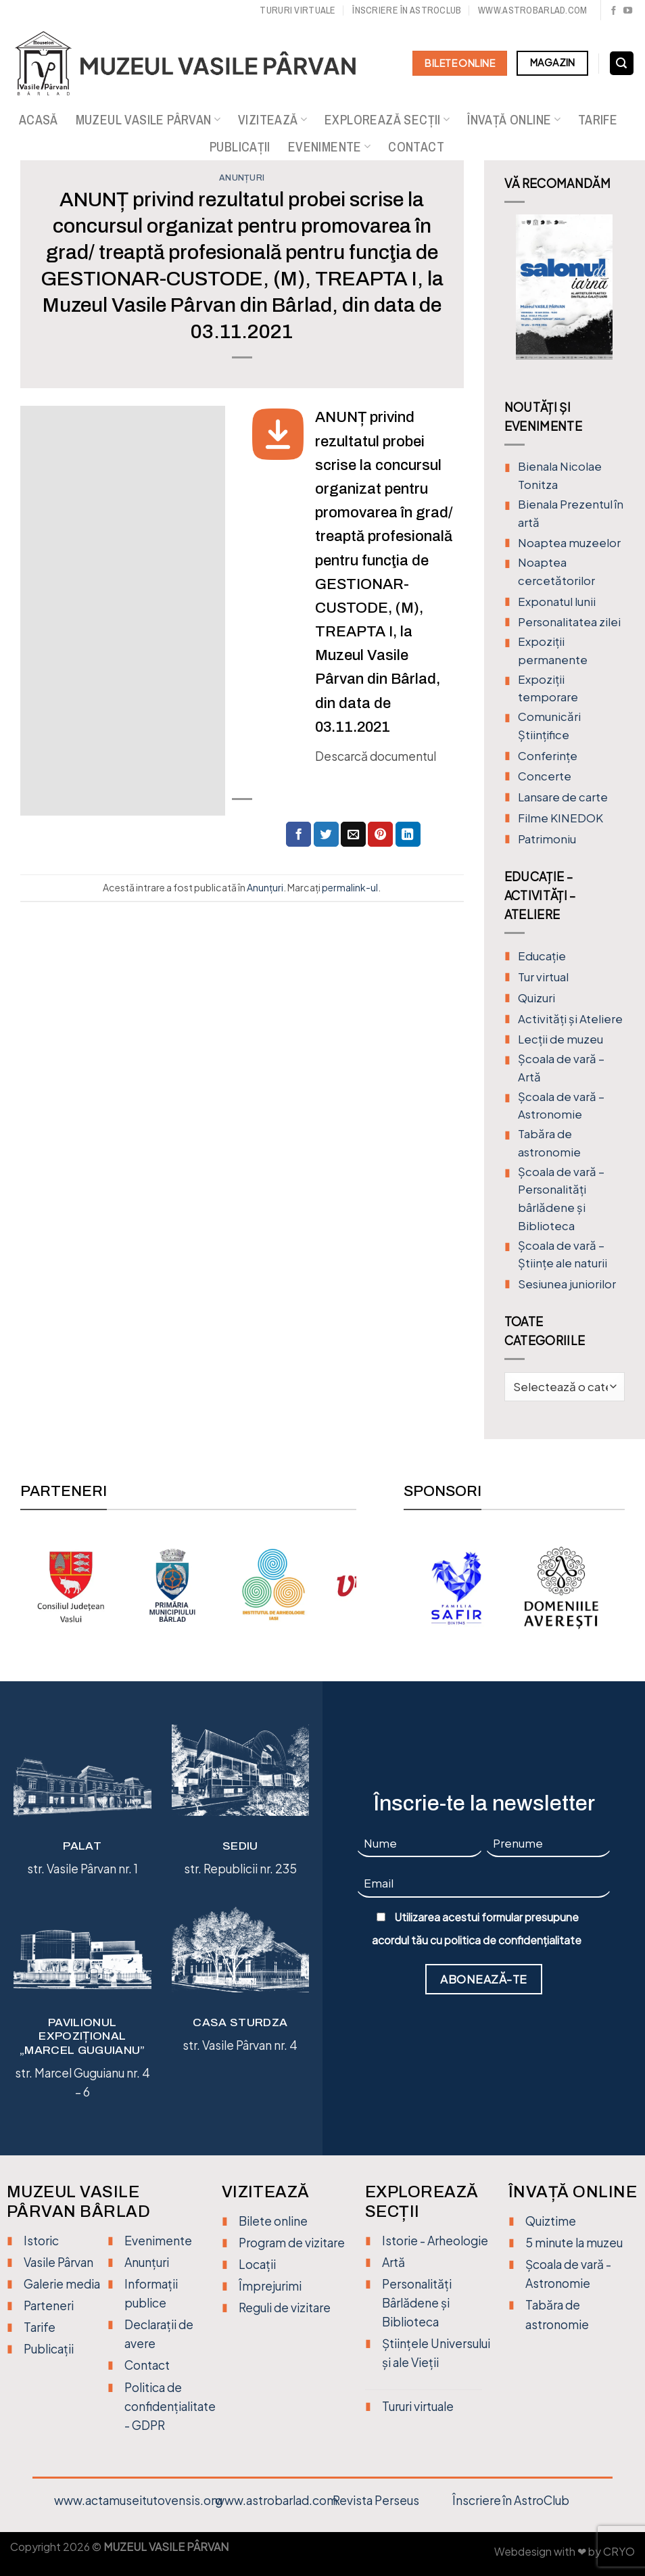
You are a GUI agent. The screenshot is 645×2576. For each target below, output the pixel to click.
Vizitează (272, 119)
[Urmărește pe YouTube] (627, 11)
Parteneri (49, 2305)
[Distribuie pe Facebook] (298, 834)
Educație (542, 956)
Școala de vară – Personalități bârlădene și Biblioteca (561, 1199)
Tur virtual (543, 977)
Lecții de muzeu (560, 1039)
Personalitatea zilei (569, 622)
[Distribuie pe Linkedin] (408, 834)
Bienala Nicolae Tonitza (560, 475)
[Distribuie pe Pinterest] (380, 834)
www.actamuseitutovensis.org (138, 2500)
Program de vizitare (292, 2242)
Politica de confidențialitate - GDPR (170, 2406)
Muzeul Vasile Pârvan (148, 119)
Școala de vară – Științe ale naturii (562, 1254)
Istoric (41, 2240)
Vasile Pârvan (58, 2262)
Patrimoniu (547, 839)
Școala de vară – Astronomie (561, 1106)
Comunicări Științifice (549, 725)
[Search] (622, 63)
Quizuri (536, 998)
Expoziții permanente (553, 650)
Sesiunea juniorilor (567, 1284)
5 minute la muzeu (574, 2242)
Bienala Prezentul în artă (570, 513)
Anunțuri (241, 178)
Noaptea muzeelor (569, 543)
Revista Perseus (376, 2500)
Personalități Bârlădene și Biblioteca (417, 2302)
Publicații (240, 147)
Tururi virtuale (297, 9)
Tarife (597, 119)
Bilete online (273, 2221)
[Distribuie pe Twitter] (326, 834)
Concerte (544, 776)
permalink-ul (350, 887)
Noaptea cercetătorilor (556, 571)
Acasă (38, 119)
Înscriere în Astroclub (406, 9)
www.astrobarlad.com (532, 9)
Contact (416, 147)
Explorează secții (387, 119)
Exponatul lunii (557, 601)
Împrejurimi (270, 2285)
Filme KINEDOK (560, 818)
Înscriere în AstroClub (510, 2500)
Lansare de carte (563, 797)
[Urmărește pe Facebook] (613, 11)
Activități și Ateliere (570, 1019)
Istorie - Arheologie (435, 2240)
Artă (393, 2262)
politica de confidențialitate (512, 1940)
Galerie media (62, 2283)
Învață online (513, 119)
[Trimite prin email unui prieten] (353, 834)
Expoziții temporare (548, 688)
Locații (257, 2264)
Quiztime (550, 2221)
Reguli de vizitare (285, 2307)
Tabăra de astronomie (549, 1143)
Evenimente (329, 147)
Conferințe (547, 756)
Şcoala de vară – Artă (561, 1068)
